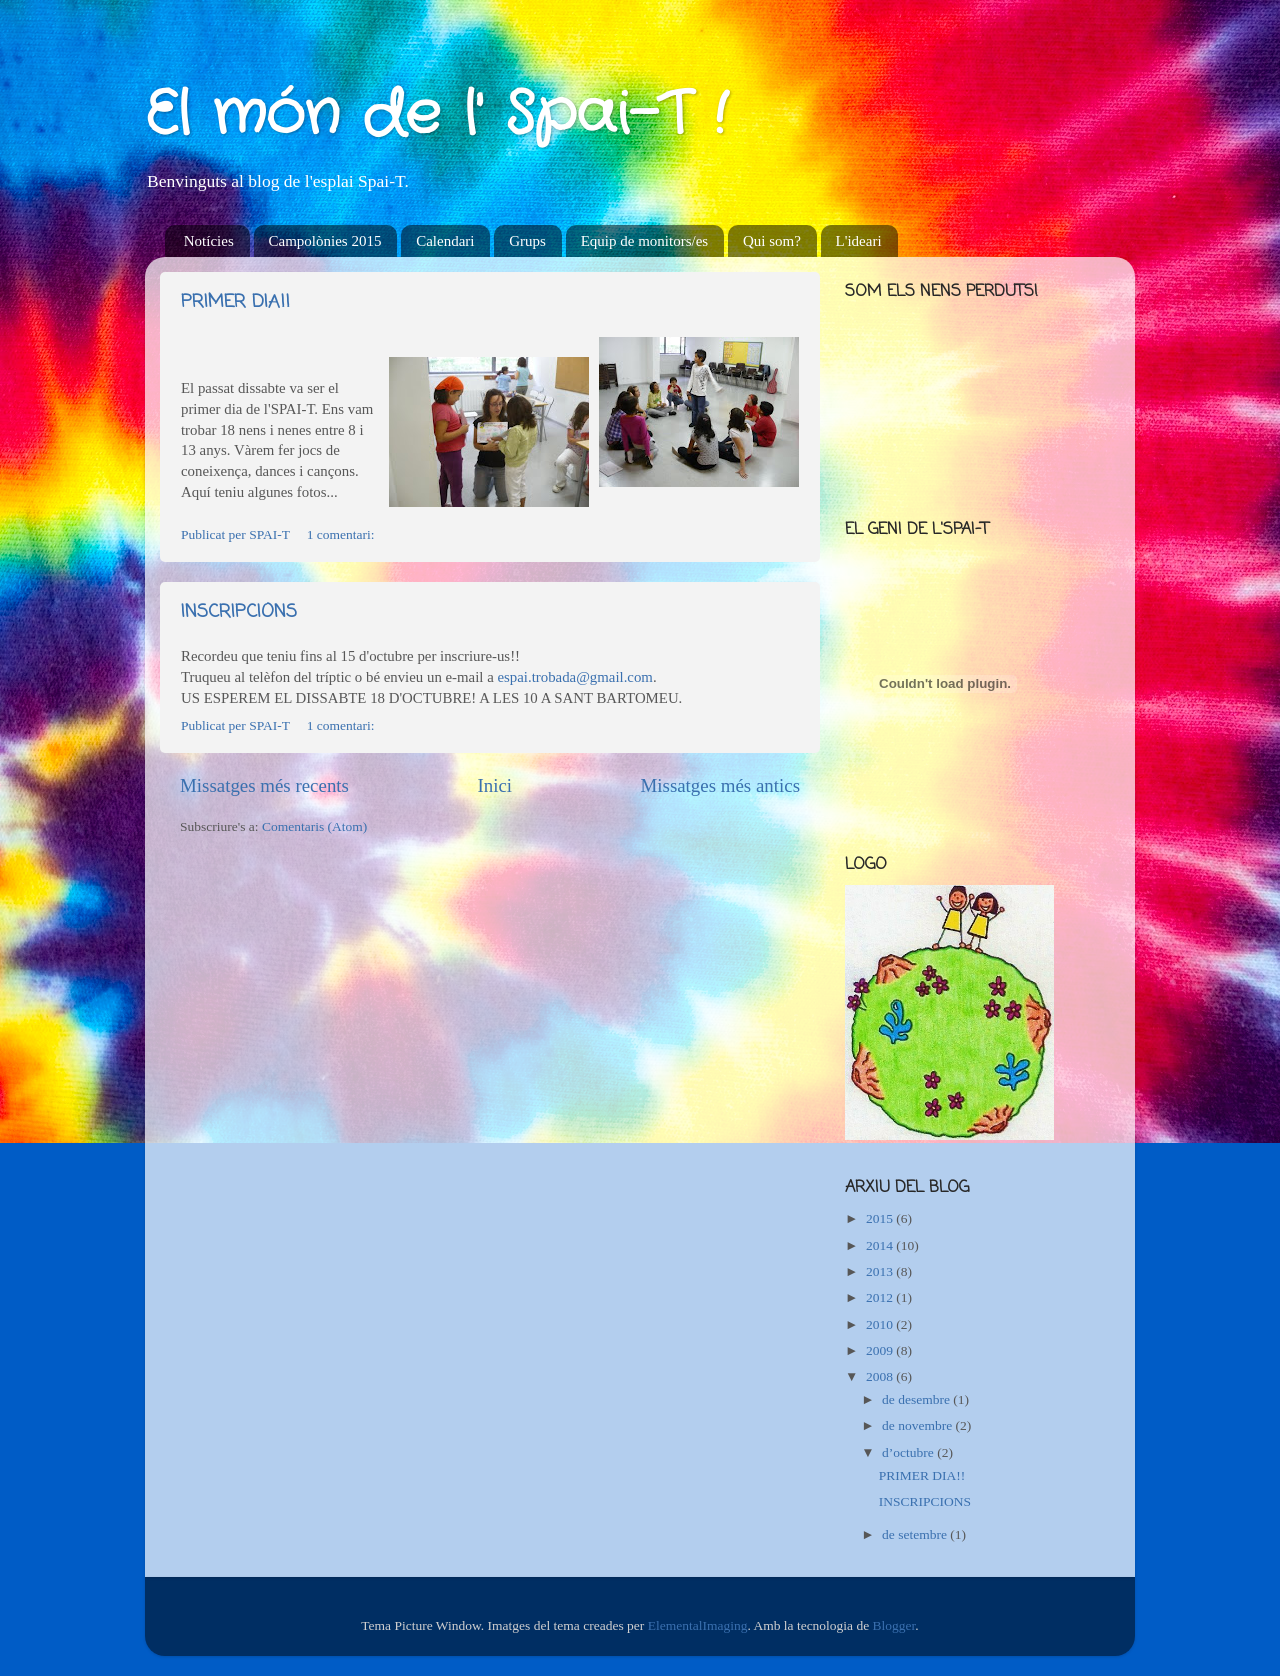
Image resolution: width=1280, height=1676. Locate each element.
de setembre (916, 1534)
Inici (494, 785)
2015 (881, 1218)
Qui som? (772, 241)
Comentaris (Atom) (314, 826)
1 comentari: (342, 534)
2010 (881, 1324)
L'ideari (859, 241)
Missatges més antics (720, 785)
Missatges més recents (264, 785)
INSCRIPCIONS (239, 612)
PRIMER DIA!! (235, 302)
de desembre (917, 1399)
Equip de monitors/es (645, 241)
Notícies (209, 241)
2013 (881, 1271)
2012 (881, 1297)
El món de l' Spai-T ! (436, 115)
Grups (527, 241)
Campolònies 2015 (325, 241)
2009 (881, 1350)
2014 (881, 1245)
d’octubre (909, 1452)
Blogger (894, 1625)
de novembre (918, 1425)
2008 (881, 1376)
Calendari (445, 241)
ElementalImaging (698, 1625)
